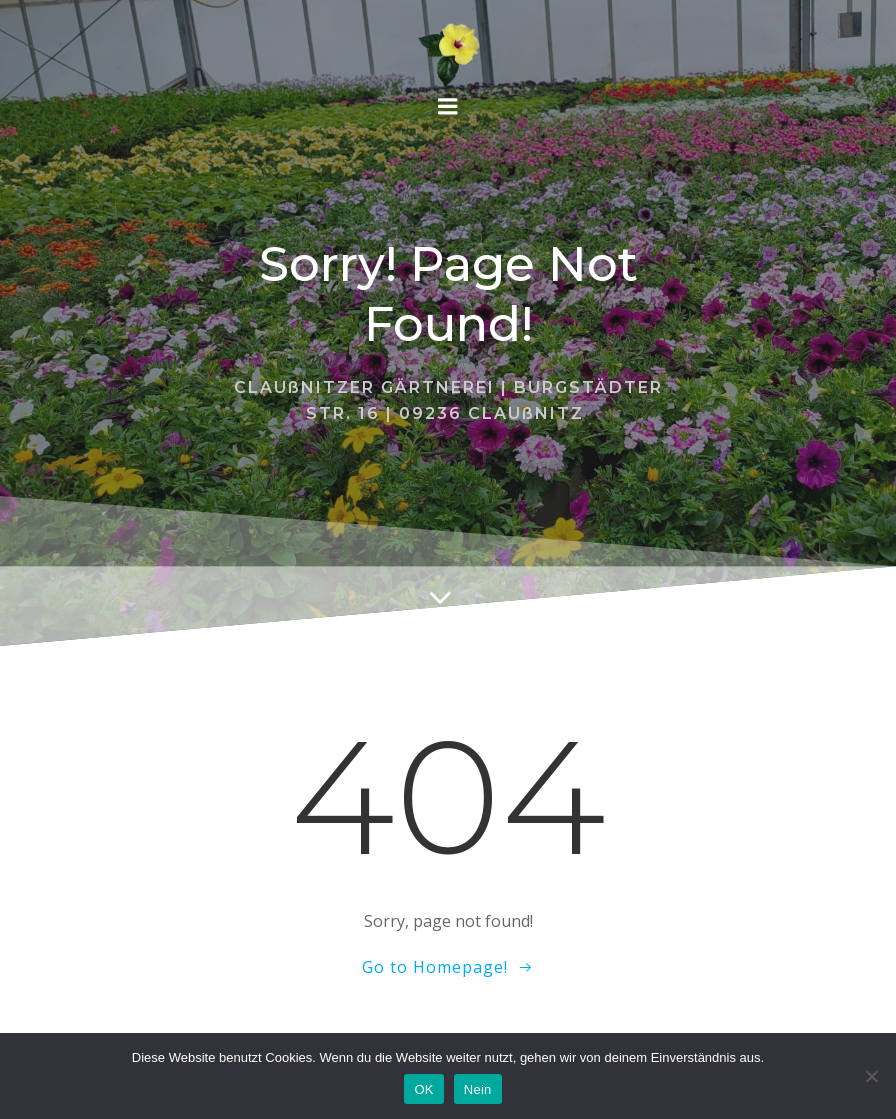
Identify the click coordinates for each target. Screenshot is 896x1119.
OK (423, 1089)
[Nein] (871, 1076)
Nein (478, 1089)
